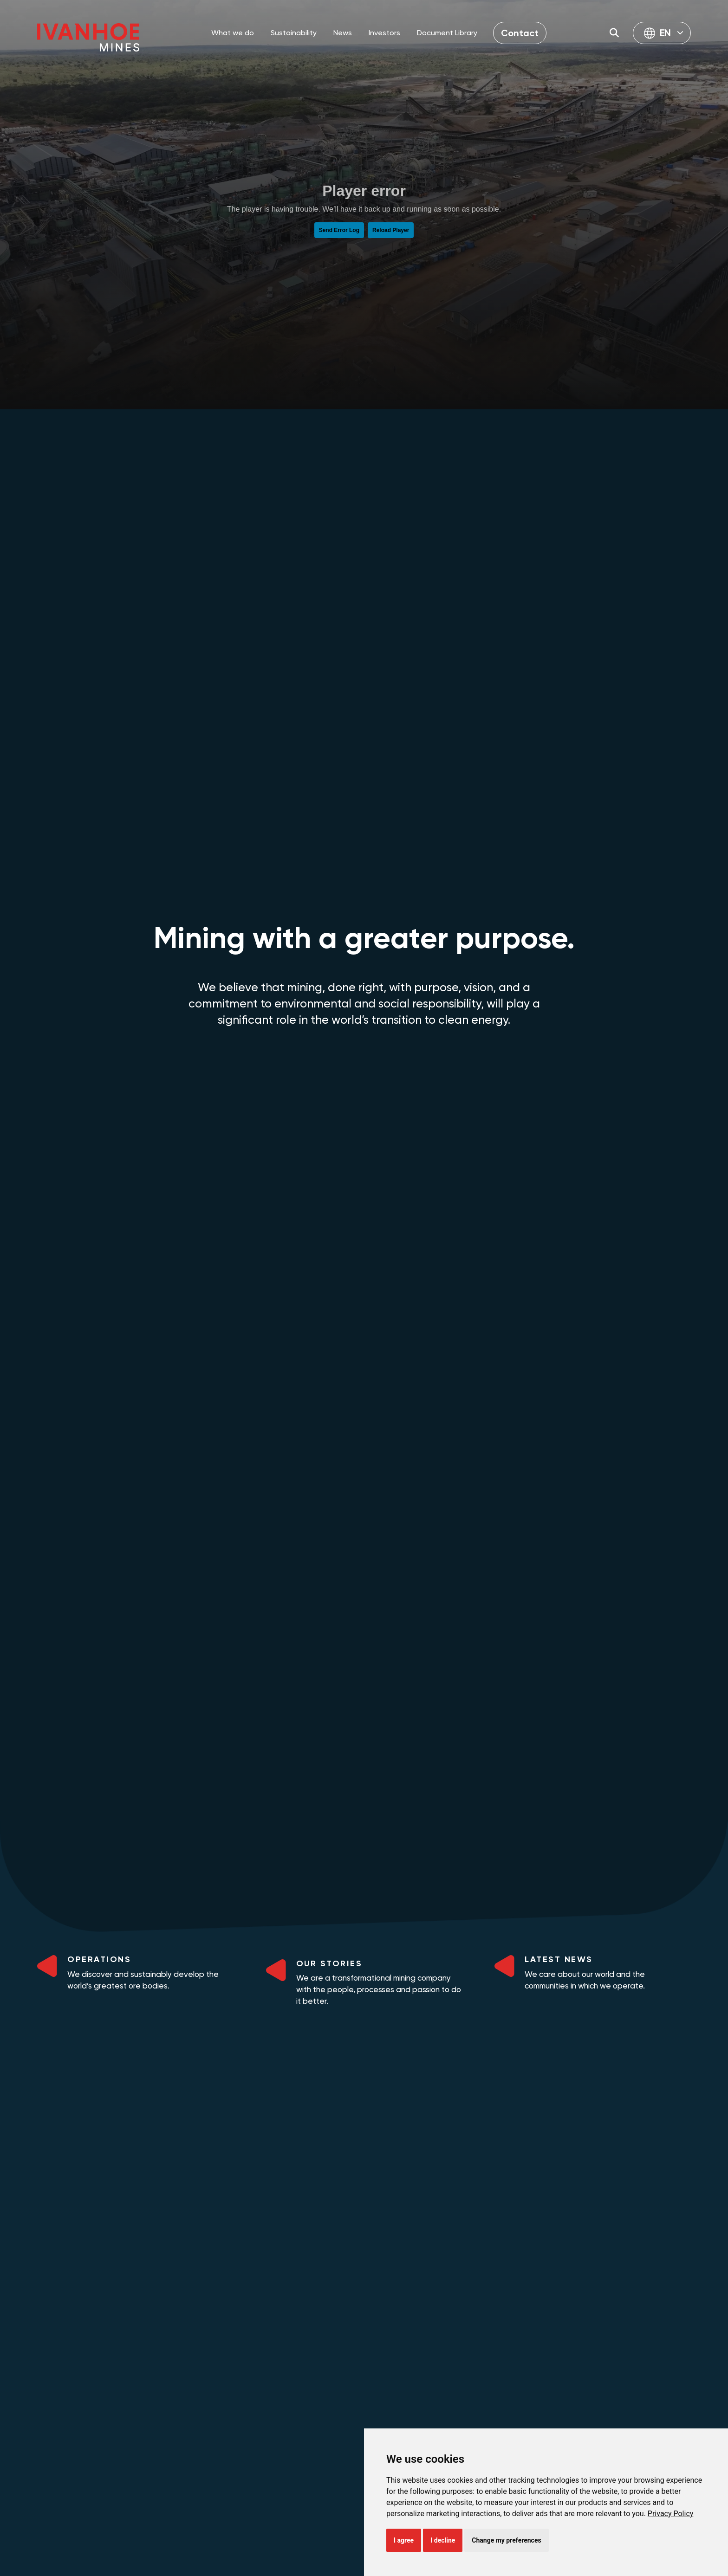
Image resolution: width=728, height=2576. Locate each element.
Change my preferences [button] (506, 2539)
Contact (520, 33)
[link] (671, 2511)
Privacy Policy (671, 2511)
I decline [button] (442, 2539)
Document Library (447, 32)
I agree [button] (404, 2539)
